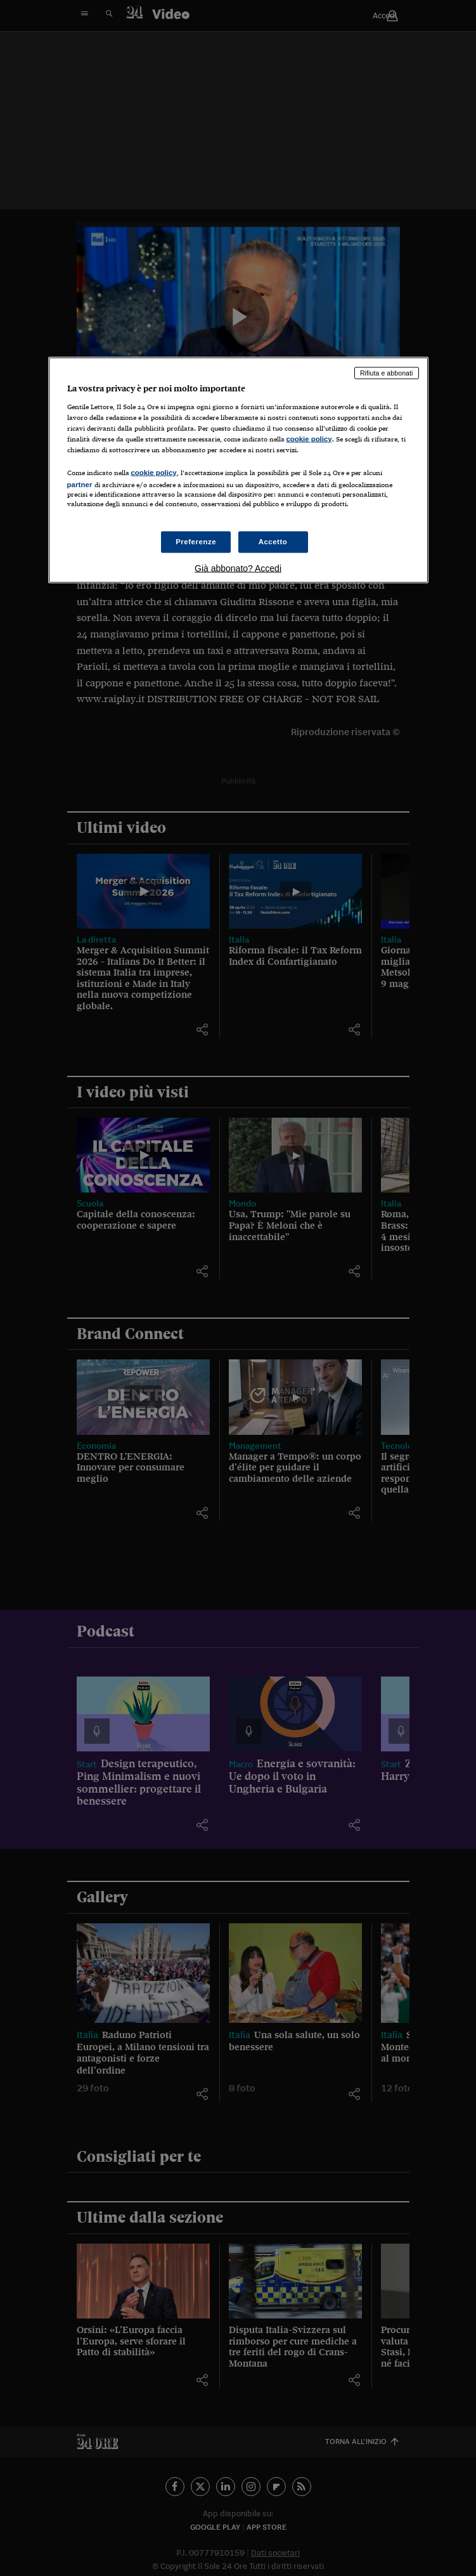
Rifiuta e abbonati (386, 373)
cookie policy (309, 438)
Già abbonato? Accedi (238, 568)
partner (80, 484)
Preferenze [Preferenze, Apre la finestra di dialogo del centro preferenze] (196, 542)
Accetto (273, 542)
